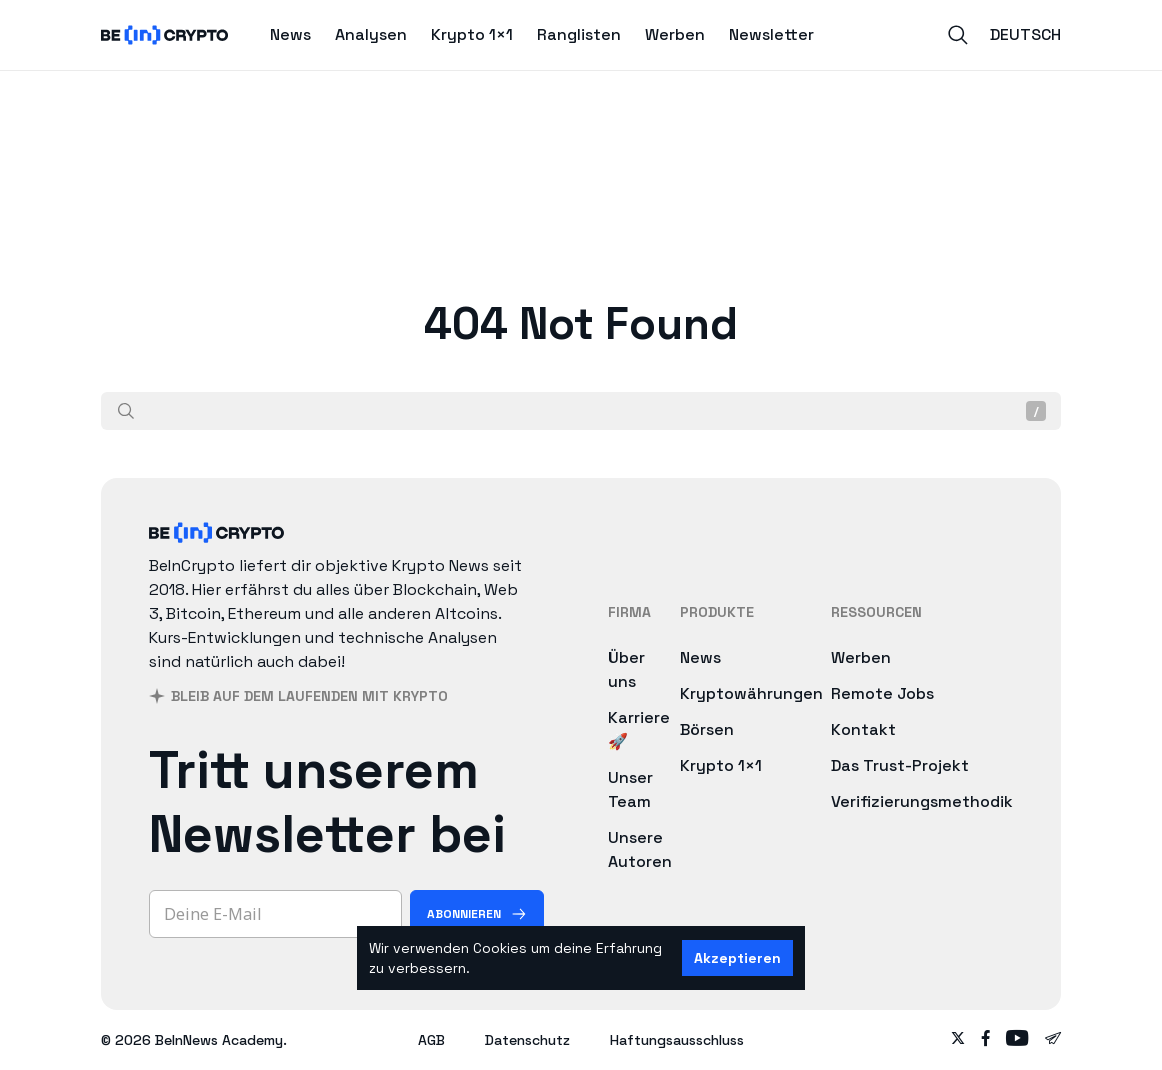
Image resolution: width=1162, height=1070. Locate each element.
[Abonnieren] (477, 914)
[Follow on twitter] (958, 1040)
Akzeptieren (737, 958)
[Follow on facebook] (986, 1040)
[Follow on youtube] (1017, 1040)
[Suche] (126, 411)
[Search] (958, 35)
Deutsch (1025, 34)
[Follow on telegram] (1053, 1040)
